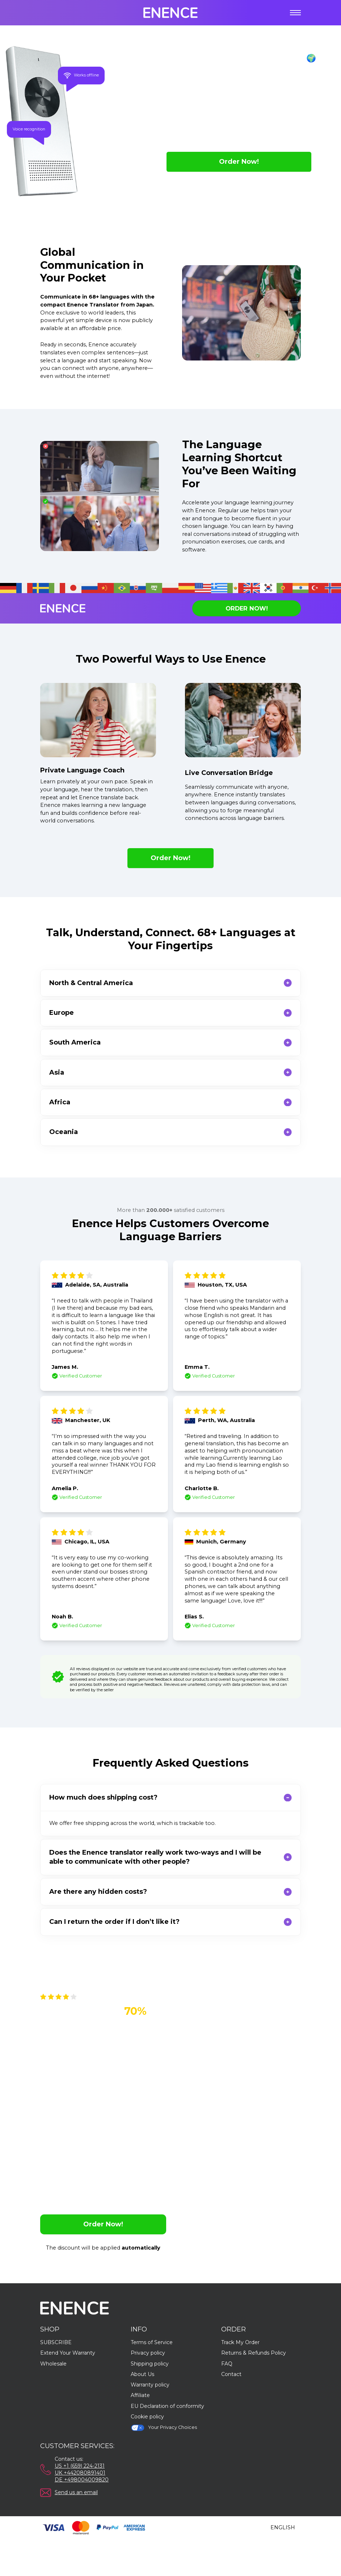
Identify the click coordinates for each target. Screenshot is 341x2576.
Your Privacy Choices (164, 2427)
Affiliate (140, 2395)
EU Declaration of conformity (167, 2406)
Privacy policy (148, 2353)
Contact (231, 2374)
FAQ (226, 2363)
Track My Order (240, 2342)
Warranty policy (150, 2384)
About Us (142, 2374)
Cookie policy (147, 2416)
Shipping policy (150, 2363)
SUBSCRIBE (56, 2342)
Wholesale (53, 2363)
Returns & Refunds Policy (253, 2353)
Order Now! (239, 162)
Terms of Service (152, 2342)
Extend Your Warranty (67, 2353)
